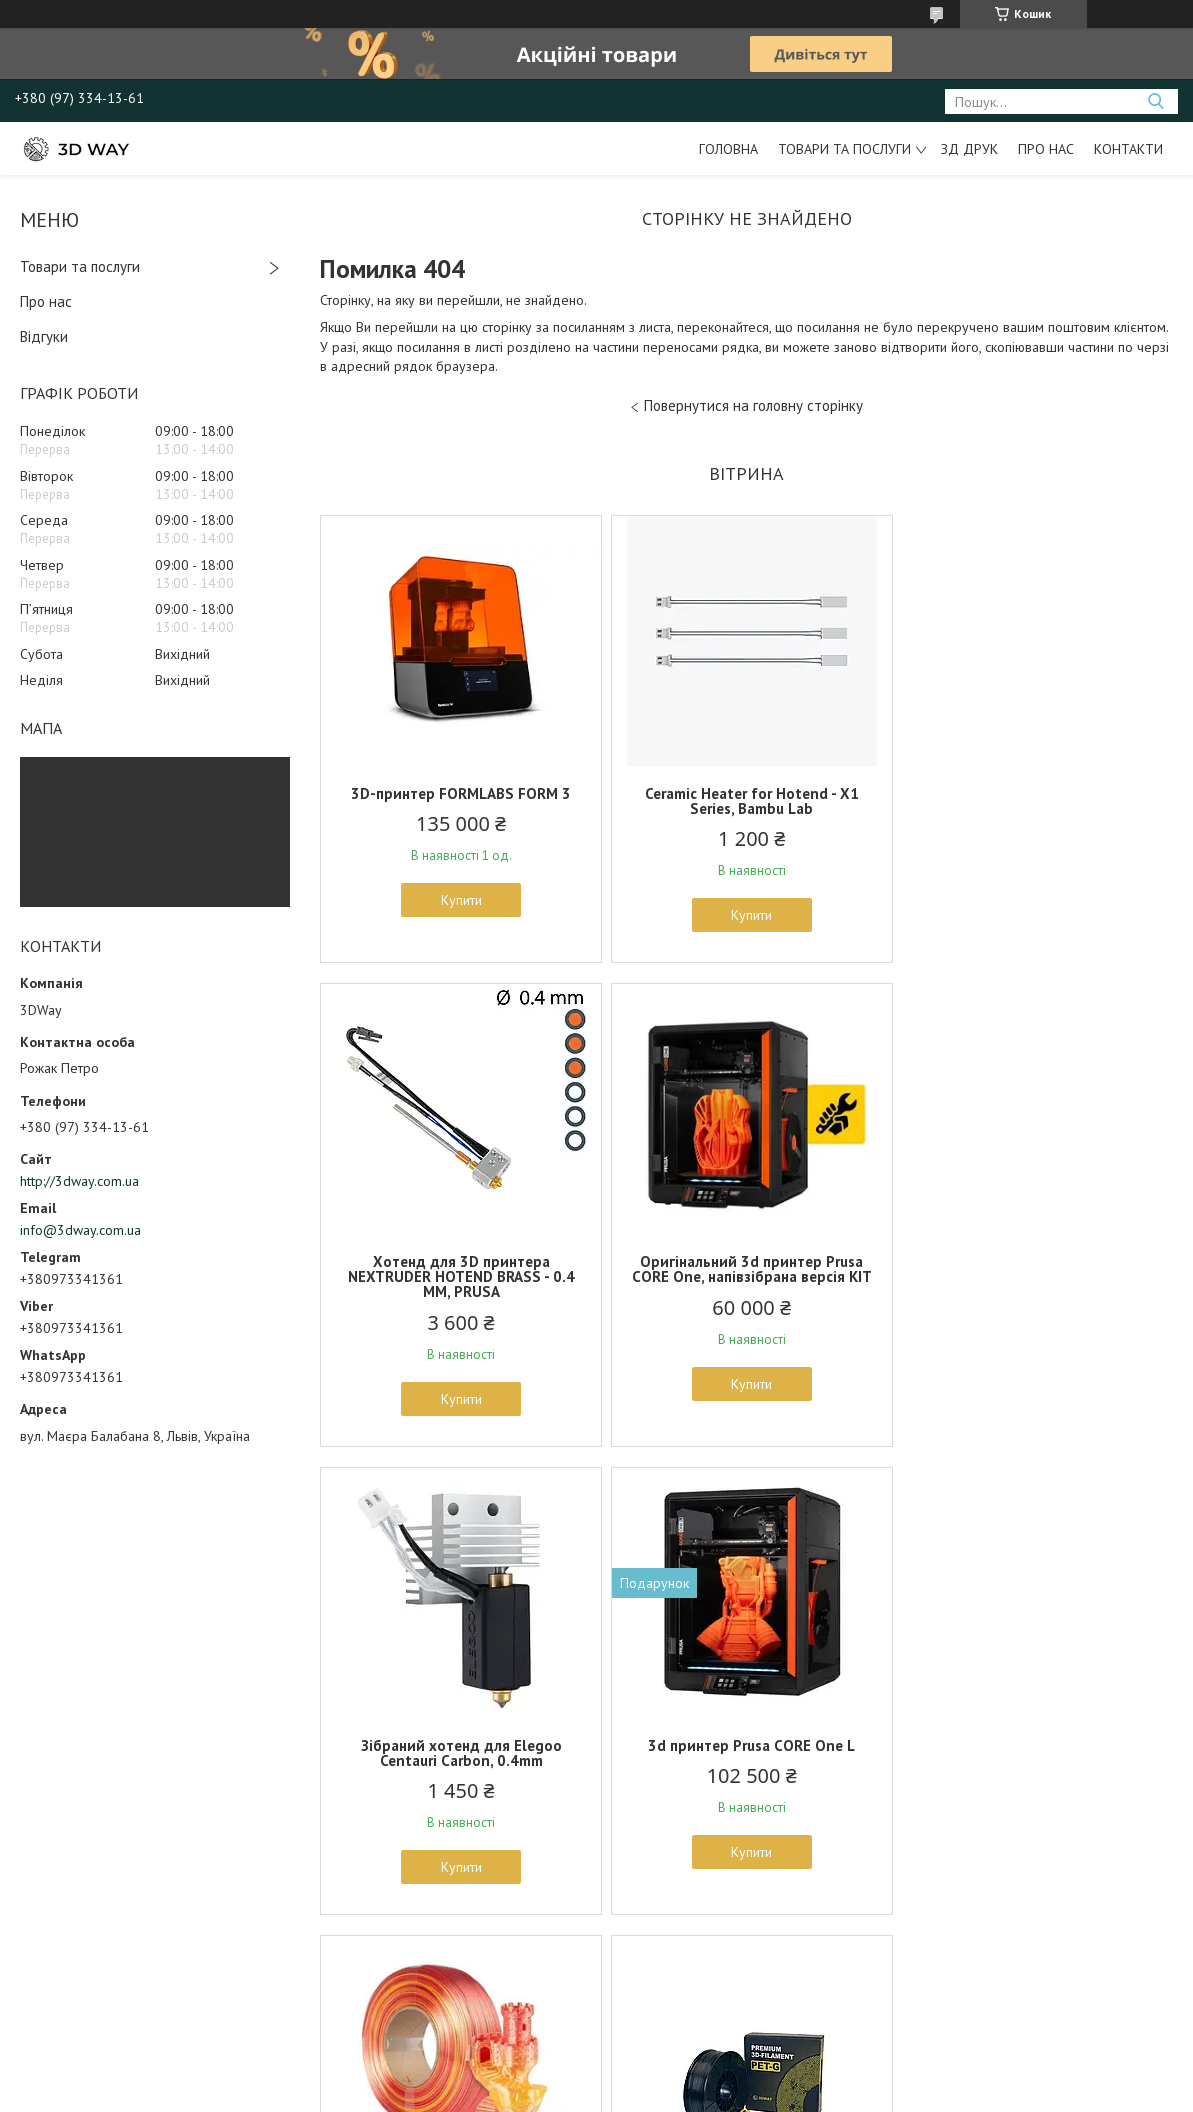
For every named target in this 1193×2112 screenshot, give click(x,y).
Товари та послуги (844, 149)
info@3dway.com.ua (80, 1230)
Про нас (1046, 149)
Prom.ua (691, 2056)
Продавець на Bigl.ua (597, 2074)
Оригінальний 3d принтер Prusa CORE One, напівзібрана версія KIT (459, 1284)
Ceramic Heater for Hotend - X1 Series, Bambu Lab (746, 801)
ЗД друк (969, 149)
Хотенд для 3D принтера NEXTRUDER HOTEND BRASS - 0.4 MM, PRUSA (1033, 808)
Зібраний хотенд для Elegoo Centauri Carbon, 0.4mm (746, 1284)
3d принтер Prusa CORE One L (1033, 1276)
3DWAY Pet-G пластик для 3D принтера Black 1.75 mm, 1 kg (746, 1753)
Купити (459, 900)
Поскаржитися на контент (540, 2092)
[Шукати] (1155, 101)
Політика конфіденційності (697, 2092)
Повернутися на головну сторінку (753, 405)
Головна (728, 149)
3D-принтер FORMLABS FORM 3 (459, 793)
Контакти (1128, 149)
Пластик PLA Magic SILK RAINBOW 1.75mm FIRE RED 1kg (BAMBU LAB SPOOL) (459, 1760)
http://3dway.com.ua (79, 1181)
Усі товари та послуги (739, 1978)
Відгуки (44, 336)
